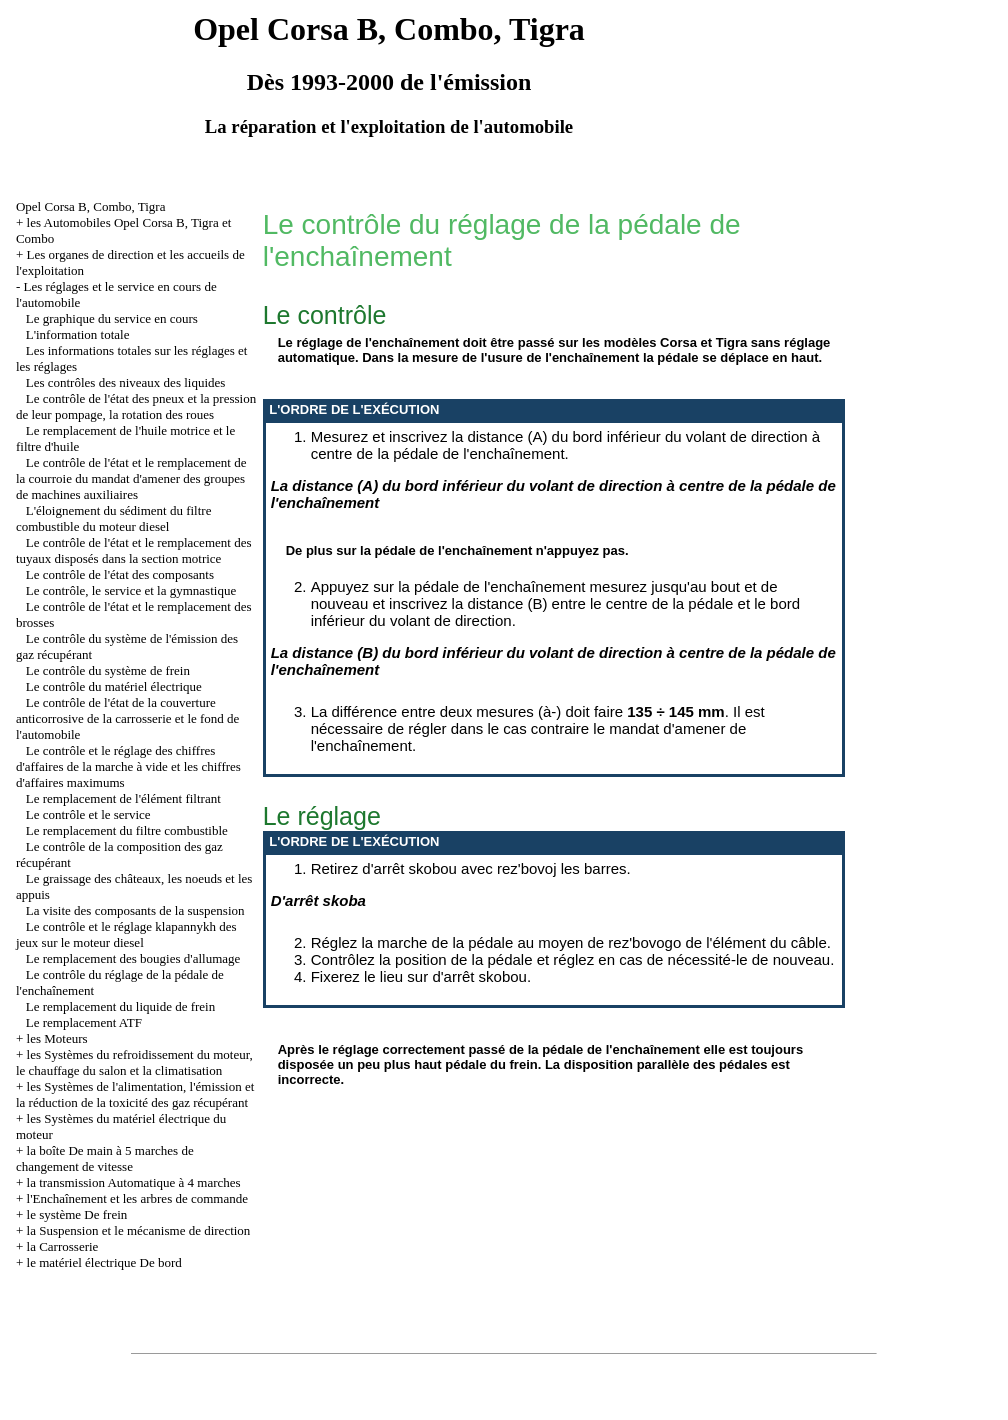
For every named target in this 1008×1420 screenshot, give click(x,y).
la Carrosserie (63, 1246)
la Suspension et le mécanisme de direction (139, 1230)
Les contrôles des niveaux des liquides (126, 382)
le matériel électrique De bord (104, 1262)
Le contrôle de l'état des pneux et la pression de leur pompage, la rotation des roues (136, 406)
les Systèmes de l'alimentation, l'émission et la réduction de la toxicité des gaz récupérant (135, 1094)
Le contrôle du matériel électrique (114, 686)
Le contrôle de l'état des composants (120, 574)
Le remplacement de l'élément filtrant (123, 798)
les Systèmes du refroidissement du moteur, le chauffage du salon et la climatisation (134, 1062)
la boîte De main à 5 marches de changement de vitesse (105, 1158)
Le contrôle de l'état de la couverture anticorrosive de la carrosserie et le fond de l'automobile (127, 718)
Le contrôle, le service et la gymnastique (131, 590)
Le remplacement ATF (84, 1022)
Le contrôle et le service (88, 814)
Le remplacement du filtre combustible (127, 830)
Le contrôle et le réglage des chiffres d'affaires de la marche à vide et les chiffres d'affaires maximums (128, 766)
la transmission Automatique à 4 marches (134, 1182)
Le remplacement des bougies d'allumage (133, 958)
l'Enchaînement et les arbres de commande (137, 1198)
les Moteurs (57, 1038)
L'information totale (78, 334)
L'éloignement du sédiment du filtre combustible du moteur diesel (114, 518)
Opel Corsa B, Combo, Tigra (91, 206)
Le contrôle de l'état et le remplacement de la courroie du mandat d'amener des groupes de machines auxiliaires (131, 478)
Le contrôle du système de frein (108, 670)
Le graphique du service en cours (112, 318)
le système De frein (77, 1214)
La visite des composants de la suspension (135, 910)
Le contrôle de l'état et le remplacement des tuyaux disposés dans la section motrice (134, 550)
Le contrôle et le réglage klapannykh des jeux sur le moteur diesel (126, 934)
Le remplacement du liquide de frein (121, 1006)
